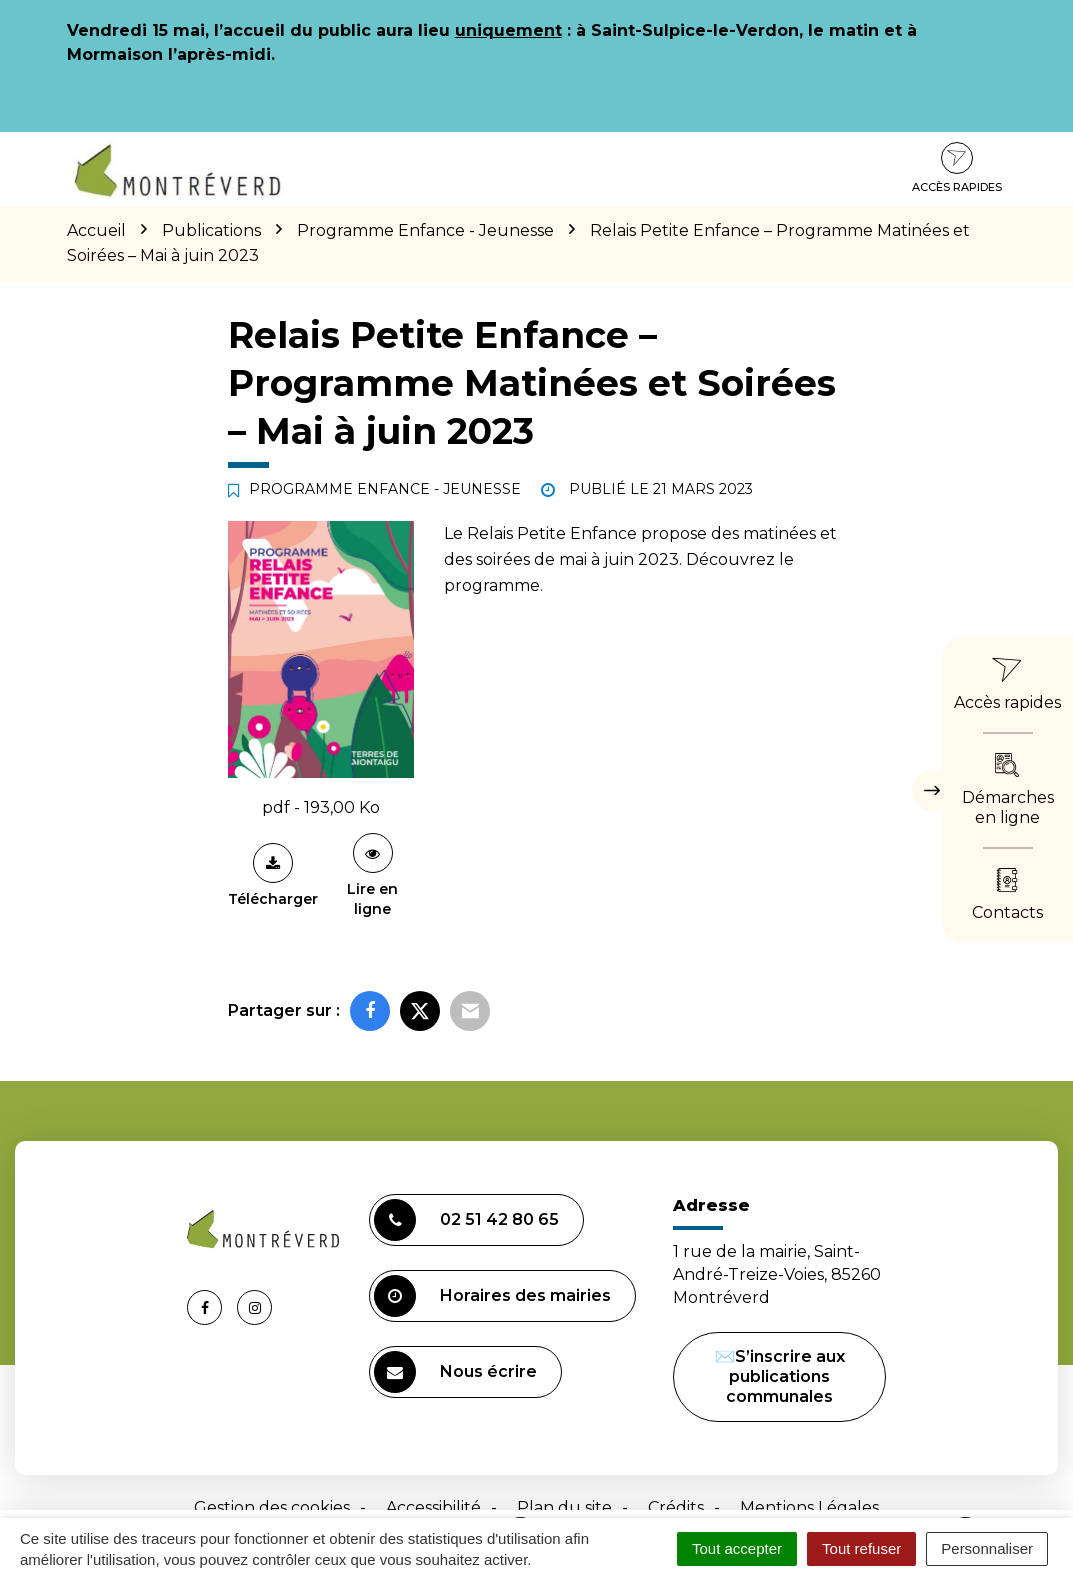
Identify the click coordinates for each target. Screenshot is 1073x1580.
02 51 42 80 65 (466, 1220)
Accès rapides (957, 168)
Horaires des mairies (492, 1296)
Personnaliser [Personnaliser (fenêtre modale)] (987, 1548)
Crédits (676, 1507)
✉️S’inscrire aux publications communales (780, 1376)
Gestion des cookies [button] (272, 1507)
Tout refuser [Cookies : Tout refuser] (861, 1548)
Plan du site (564, 1507)
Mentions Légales (809, 1507)
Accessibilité (433, 1507)
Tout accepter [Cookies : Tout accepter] (737, 1548)
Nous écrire (455, 1372)
